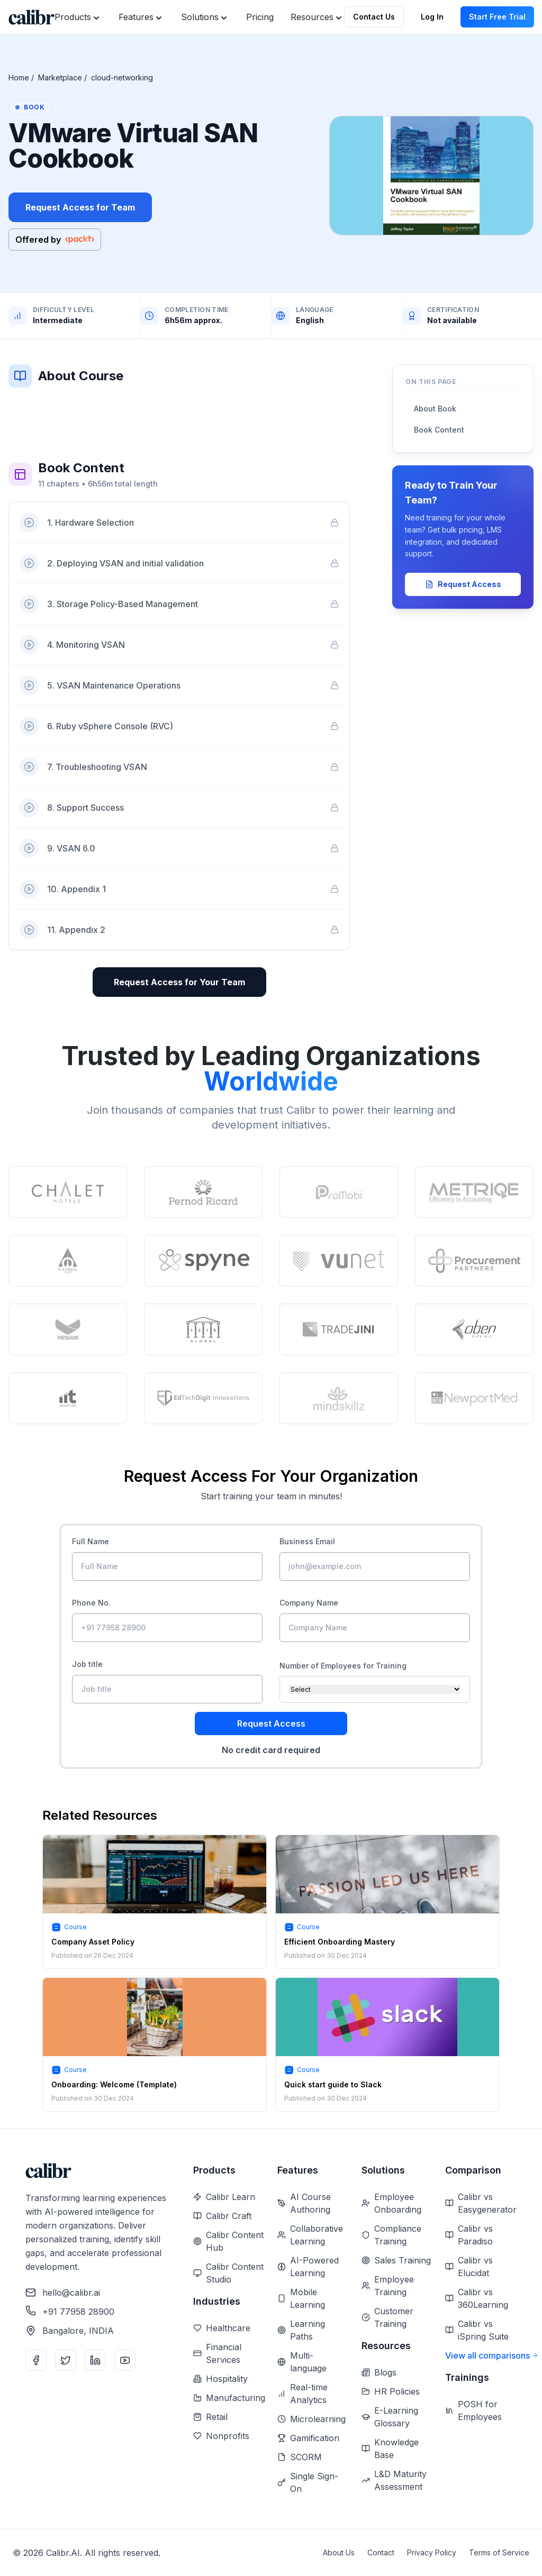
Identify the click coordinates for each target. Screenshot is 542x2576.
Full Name (90, 1541)
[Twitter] (65, 2360)
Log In (432, 16)
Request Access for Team (80, 207)
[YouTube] (125, 2360)
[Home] (31, 17)
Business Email (307, 1541)
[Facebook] (36, 2360)
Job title (87, 1664)
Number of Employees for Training (342, 1665)
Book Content (439, 429)
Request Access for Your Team (179, 982)
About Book (435, 408)
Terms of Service (499, 2552)
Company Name (308, 1602)
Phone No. (91, 1602)
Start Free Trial (497, 16)
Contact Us (374, 16)
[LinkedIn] (95, 2360)
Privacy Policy (431, 2552)
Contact (380, 2552)
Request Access (463, 584)
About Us (339, 2552)
